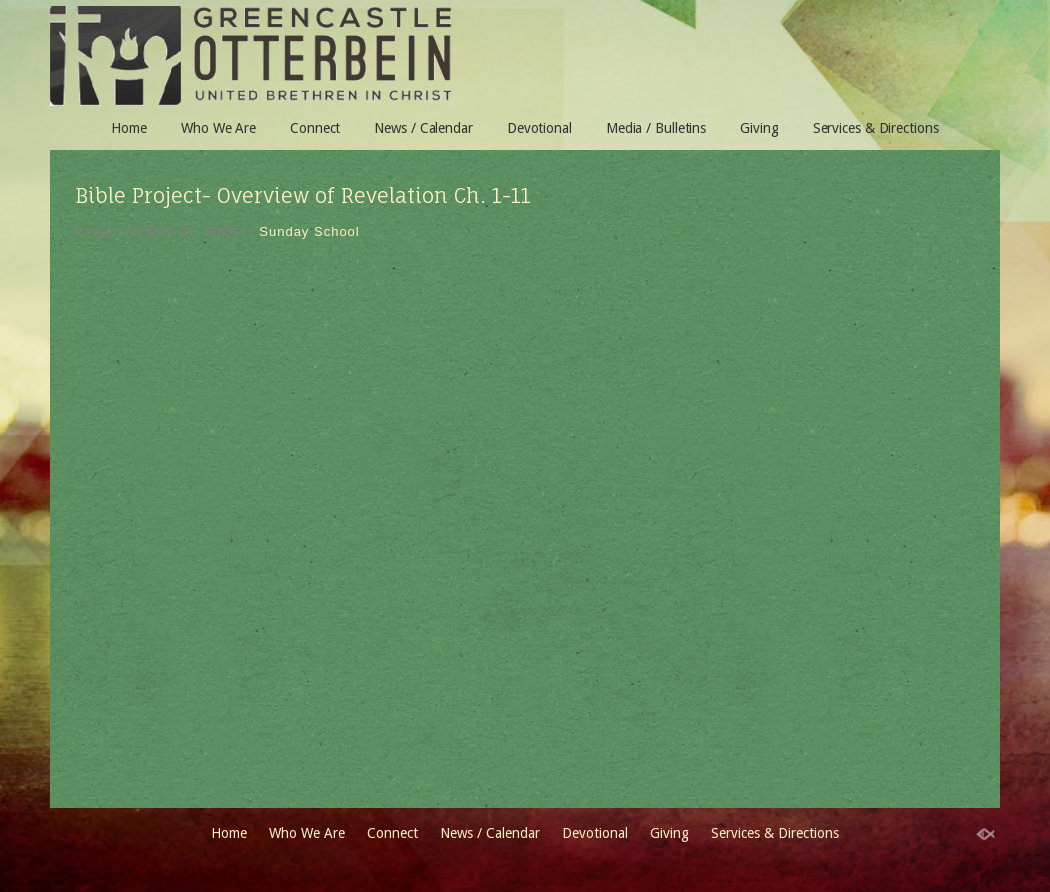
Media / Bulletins (656, 128)
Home (129, 128)
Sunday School (309, 231)
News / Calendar (423, 128)
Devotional (539, 128)
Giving (759, 128)
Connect (315, 128)
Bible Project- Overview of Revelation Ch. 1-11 (303, 195)
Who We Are (218, 128)
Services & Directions (876, 128)
